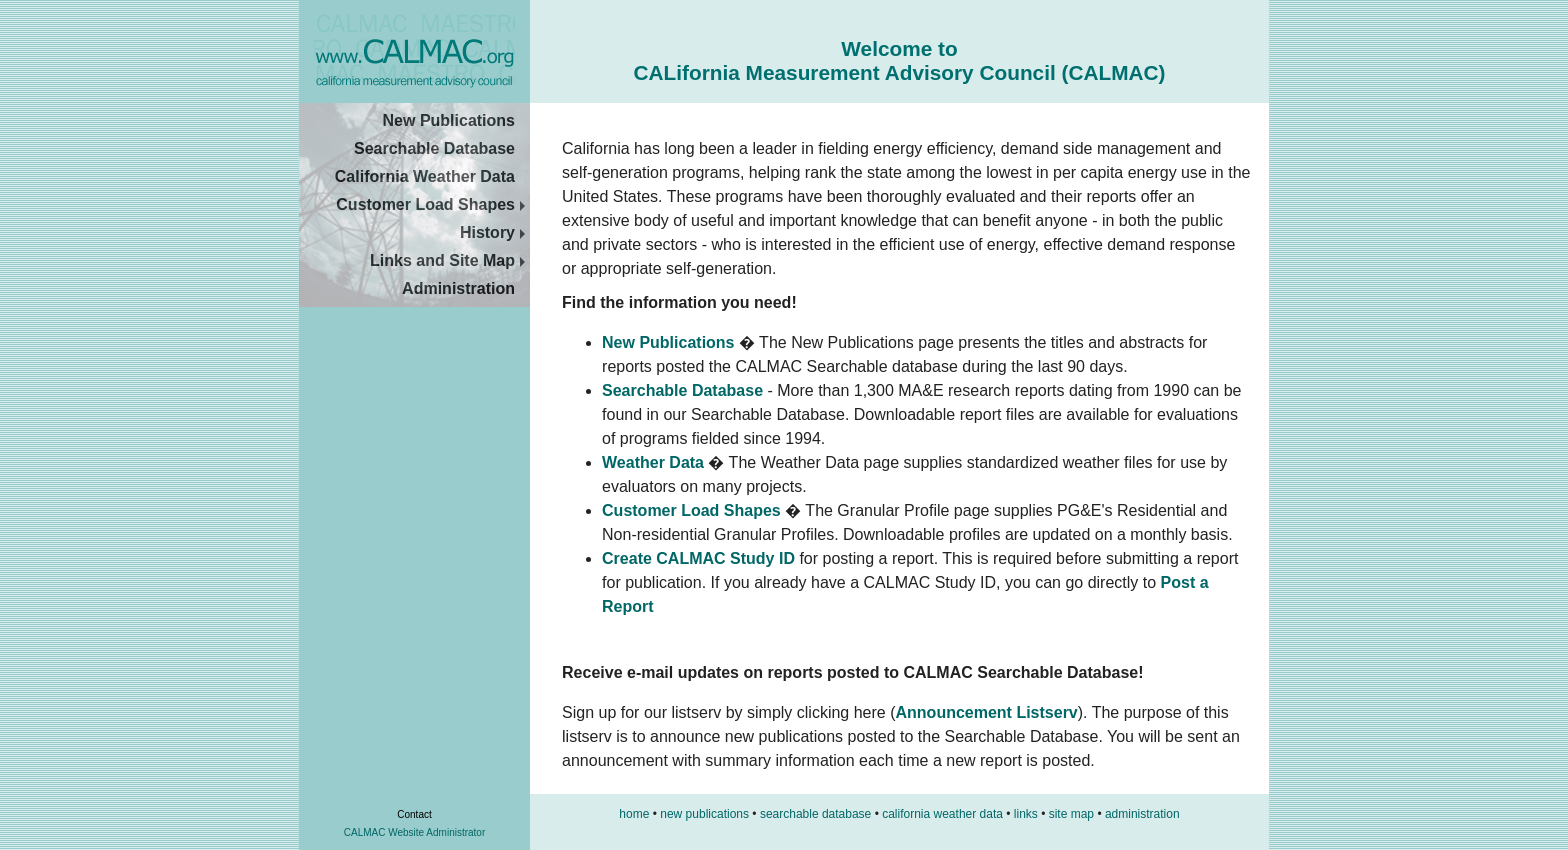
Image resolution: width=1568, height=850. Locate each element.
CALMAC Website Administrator (415, 832)
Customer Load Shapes (433, 204)
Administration (458, 288)
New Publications (449, 120)
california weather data (942, 814)
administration (1142, 814)
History (495, 232)
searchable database (815, 814)
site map (1071, 814)
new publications (704, 814)
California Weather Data (425, 176)
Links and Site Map (450, 260)
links (1026, 814)
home (634, 814)
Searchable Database (434, 148)
